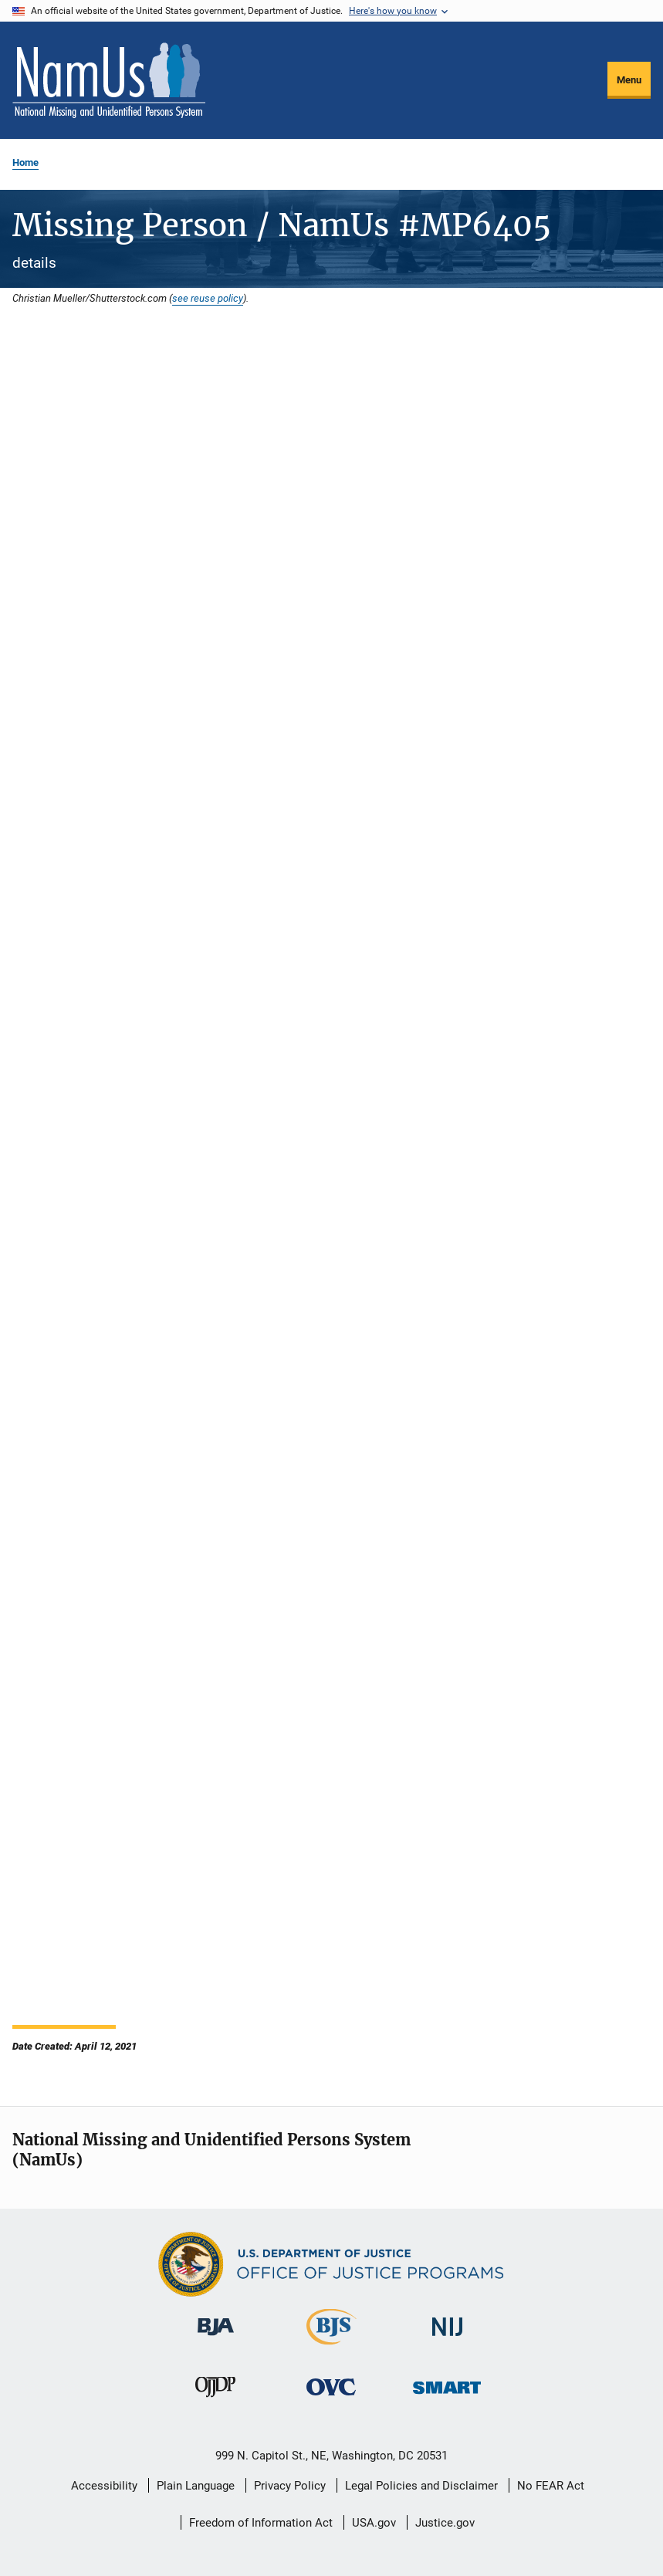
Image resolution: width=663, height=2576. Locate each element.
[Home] (108, 80)
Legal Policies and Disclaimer (421, 2486)
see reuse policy (207, 298)
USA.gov (374, 2523)
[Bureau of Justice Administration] (216, 2338)
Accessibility (104, 2486)
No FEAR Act (550, 2486)
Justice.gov (445, 2523)
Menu (629, 80)
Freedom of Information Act (261, 2523)
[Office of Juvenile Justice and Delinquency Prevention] (215, 2400)
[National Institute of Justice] (447, 2339)
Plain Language (196, 2486)
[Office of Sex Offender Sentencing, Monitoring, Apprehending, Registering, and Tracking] (447, 2396)
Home (25, 162)
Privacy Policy (290, 2486)
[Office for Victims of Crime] (331, 2398)
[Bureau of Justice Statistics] (331, 2347)
